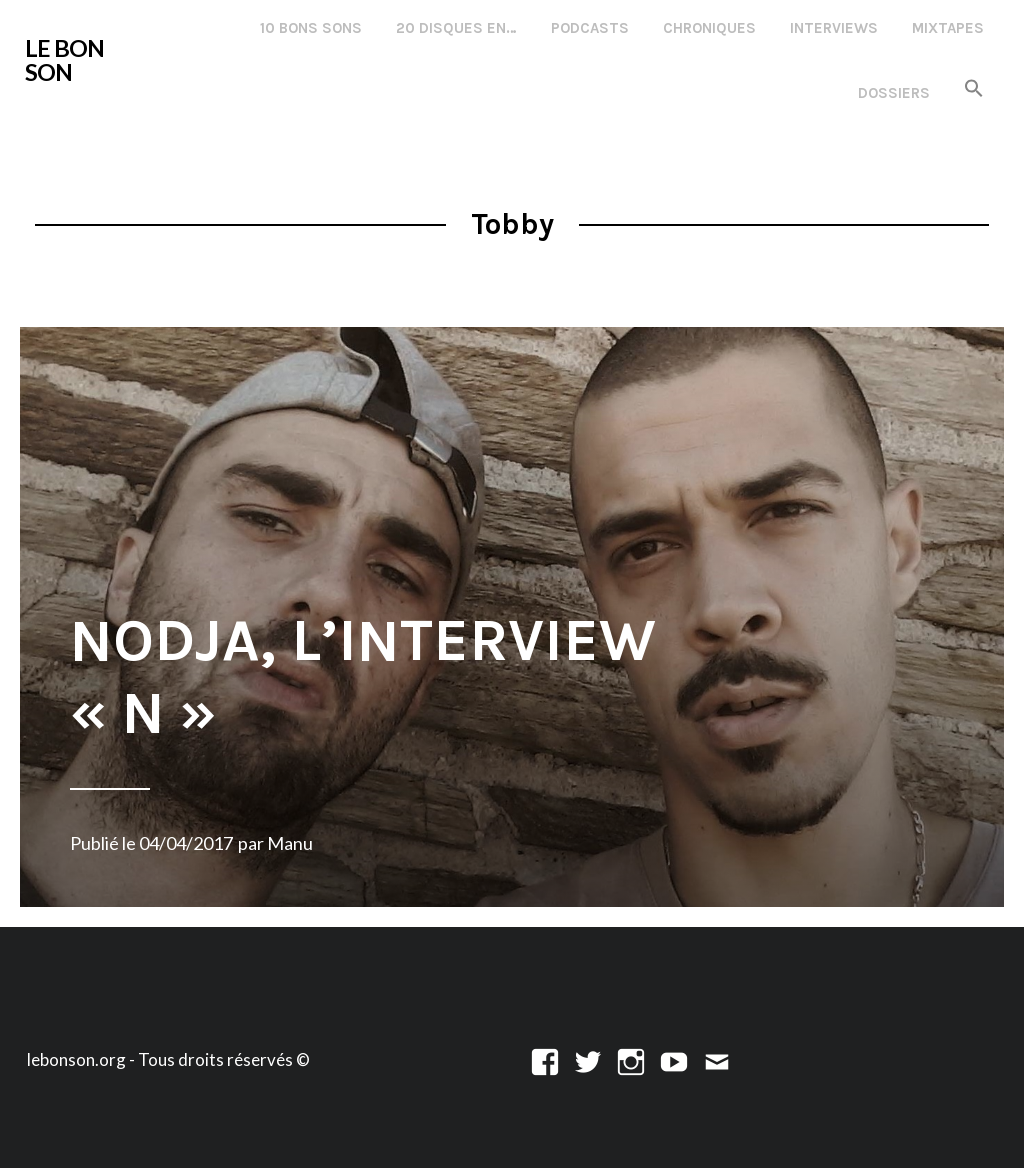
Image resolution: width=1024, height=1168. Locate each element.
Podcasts (590, 28)
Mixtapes (948, 28)
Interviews (834, 28)
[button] (974, 89)
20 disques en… (456, 28)
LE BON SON (64, 60)
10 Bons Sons (311, 28)
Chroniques (709, 28)
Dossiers (894, 93)
